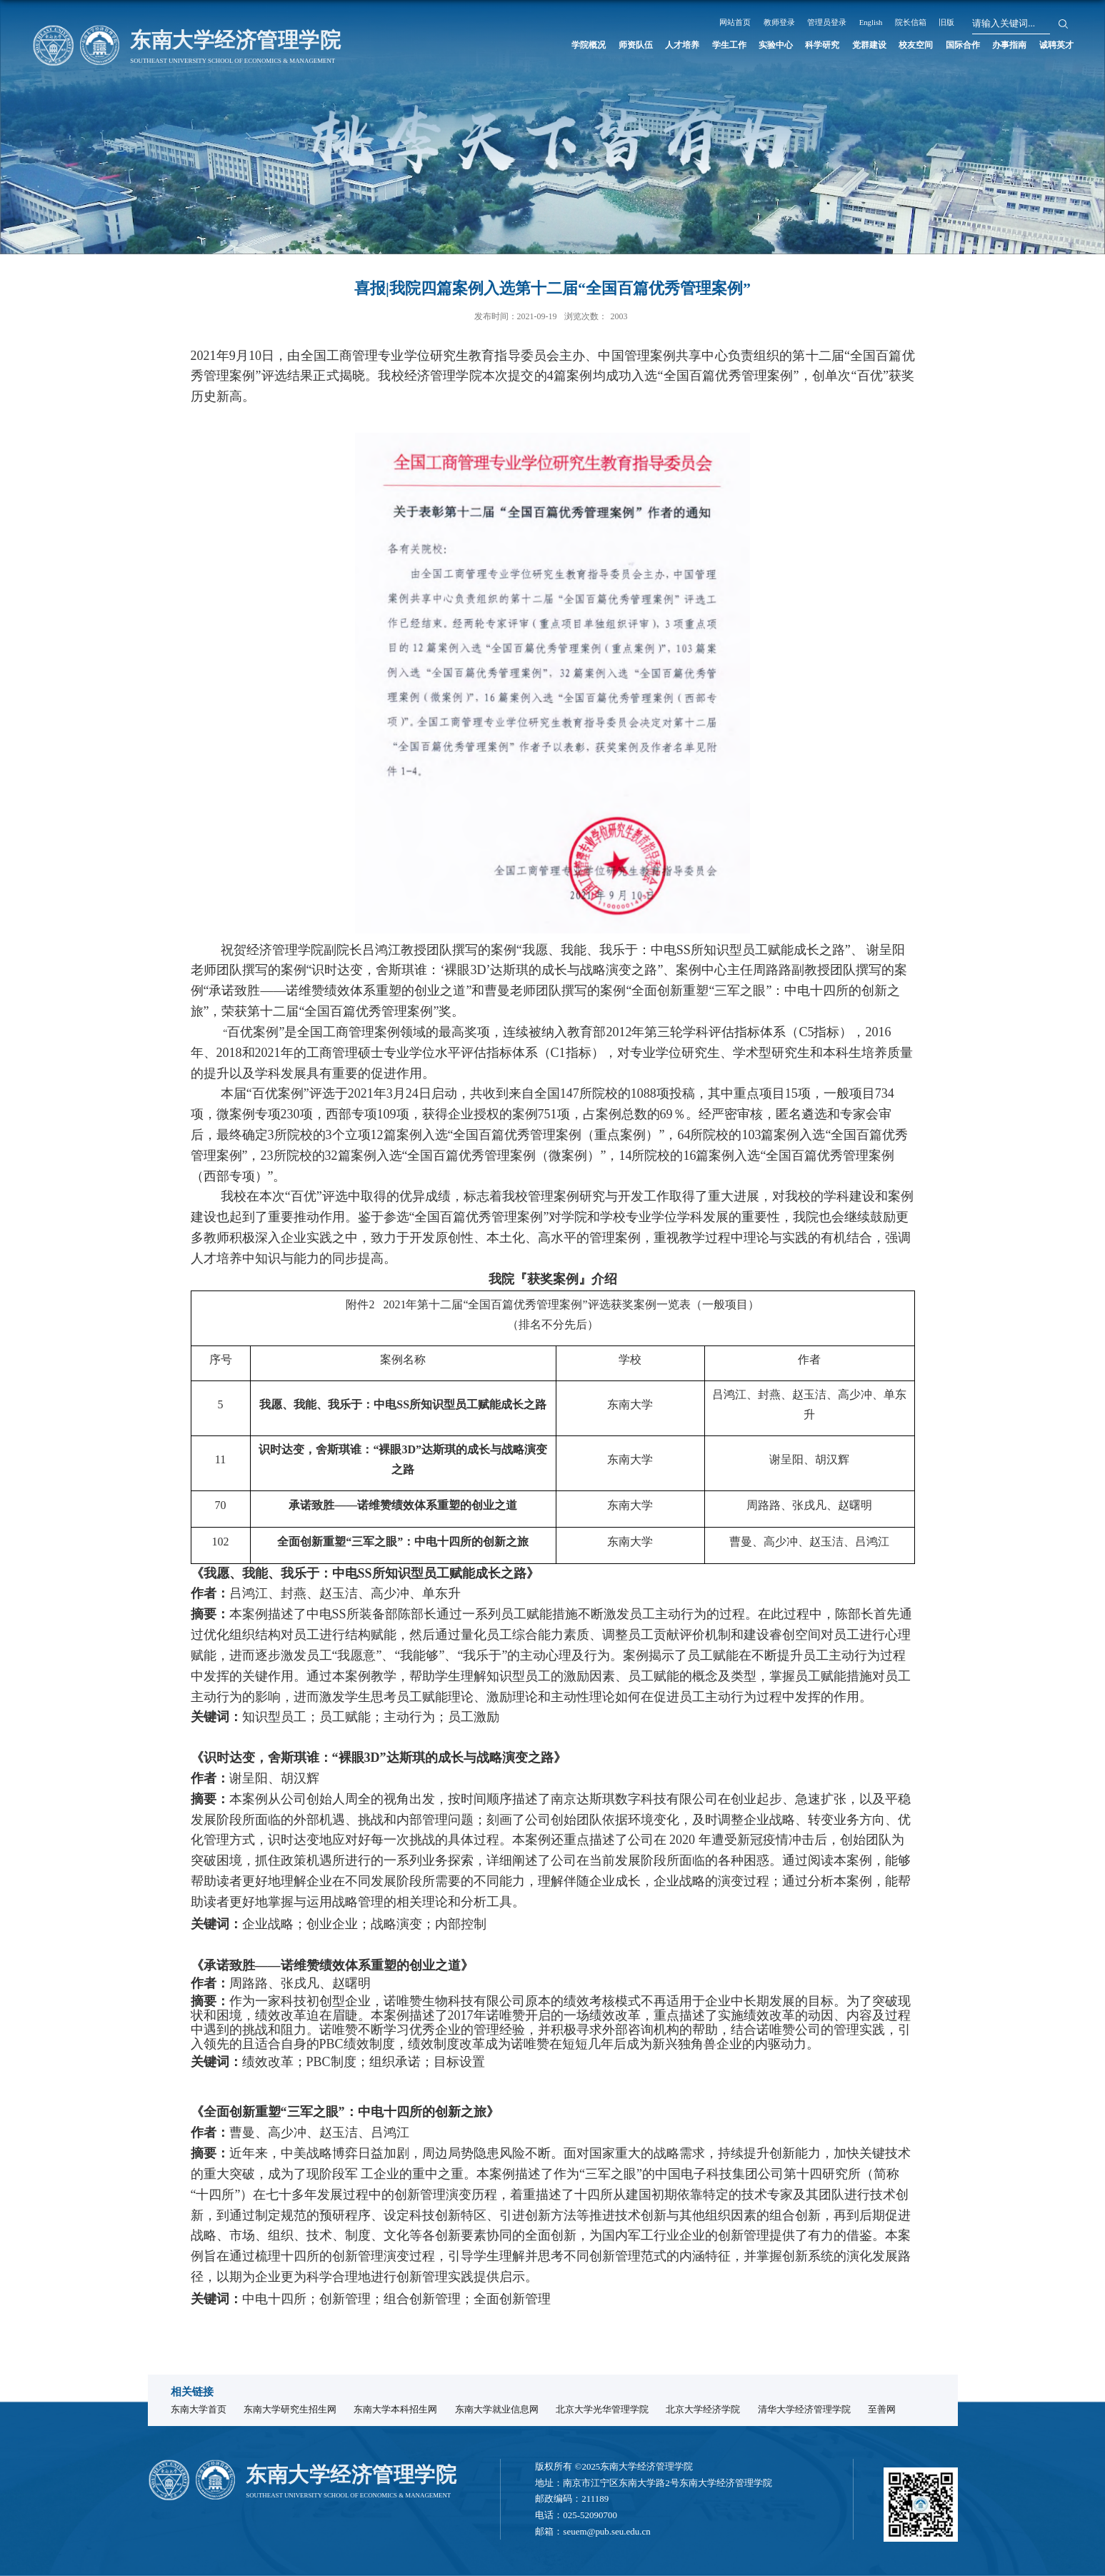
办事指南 (993, 45)
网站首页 (779, 21)
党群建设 (820, 45)
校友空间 (877, 45)
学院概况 (472, 45)
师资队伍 (530, 45)
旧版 (1030, 21)
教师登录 (831, 21)
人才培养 (588, 45)
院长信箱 (987, 21)
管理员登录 (888, 21)
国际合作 (935, 45)
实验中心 (704, 45)
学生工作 (646, 45)
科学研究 (762, 45)
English (940, 21)
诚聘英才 (1052, 45)
